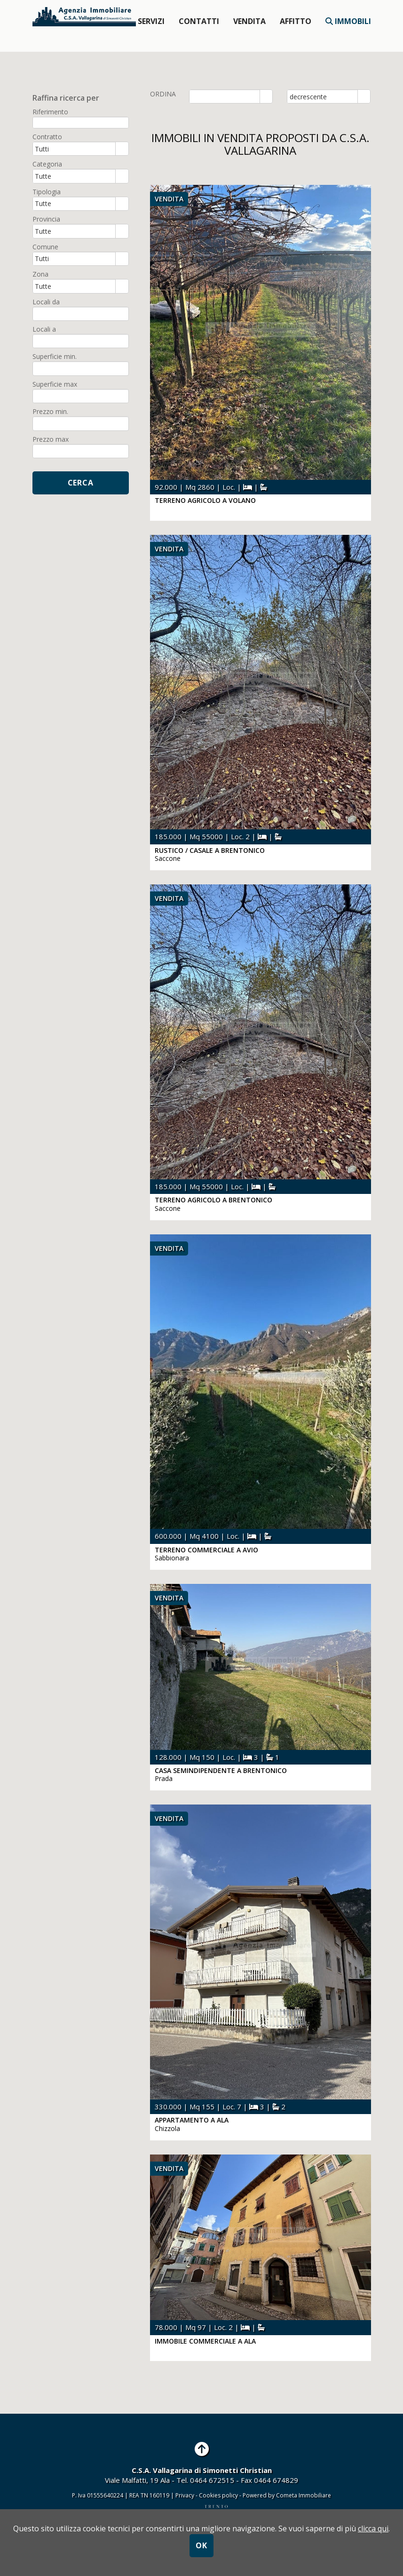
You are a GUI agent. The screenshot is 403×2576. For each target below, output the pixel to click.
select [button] (266, 97)
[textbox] (80, 122)
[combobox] (225, 96)
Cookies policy (219, 2495)
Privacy (184, 2495)
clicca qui (373, 2528)
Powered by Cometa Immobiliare (287, 2495)
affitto (295, 21)
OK (201, 2545)
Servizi (151, 21)
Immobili (348, 21)
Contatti (199, 21)
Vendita (249, 21)
